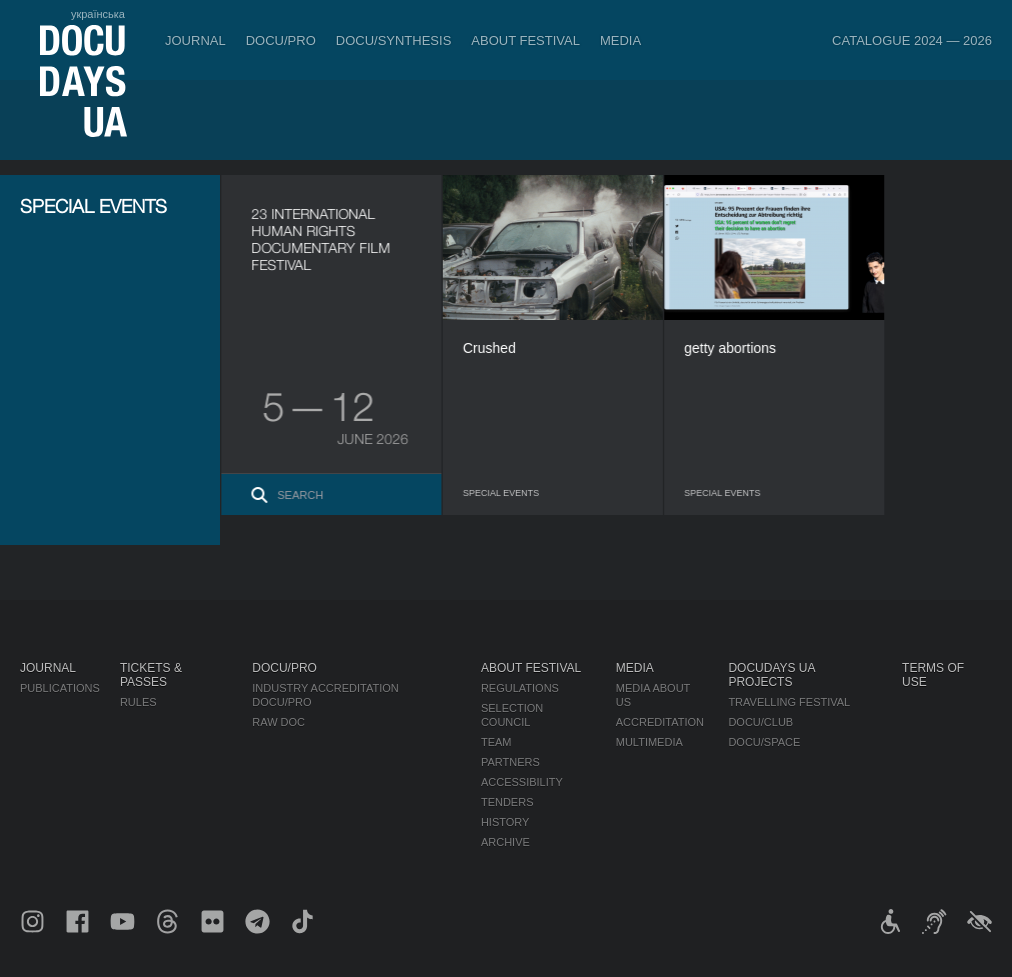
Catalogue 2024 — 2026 (912, 40)
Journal (195, 40)
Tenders (507, 802)
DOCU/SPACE (764, 742)
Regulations (520, 688)
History (505, 822)
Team (496, 742)
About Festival (525, 40)
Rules (138, 702)
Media (620, 40)
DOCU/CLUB (760, 722)
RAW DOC (278, 722)
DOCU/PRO (281, 40)
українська (98, 14)
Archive (505, 842)
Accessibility (522, 782)
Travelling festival (789, 702)
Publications (60, 688)
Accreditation (660, 722)
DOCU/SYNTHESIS (394, 40)
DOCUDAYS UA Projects (771, 675)
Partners (510, 762)
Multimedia (649, 742)
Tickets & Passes (151, 675)
